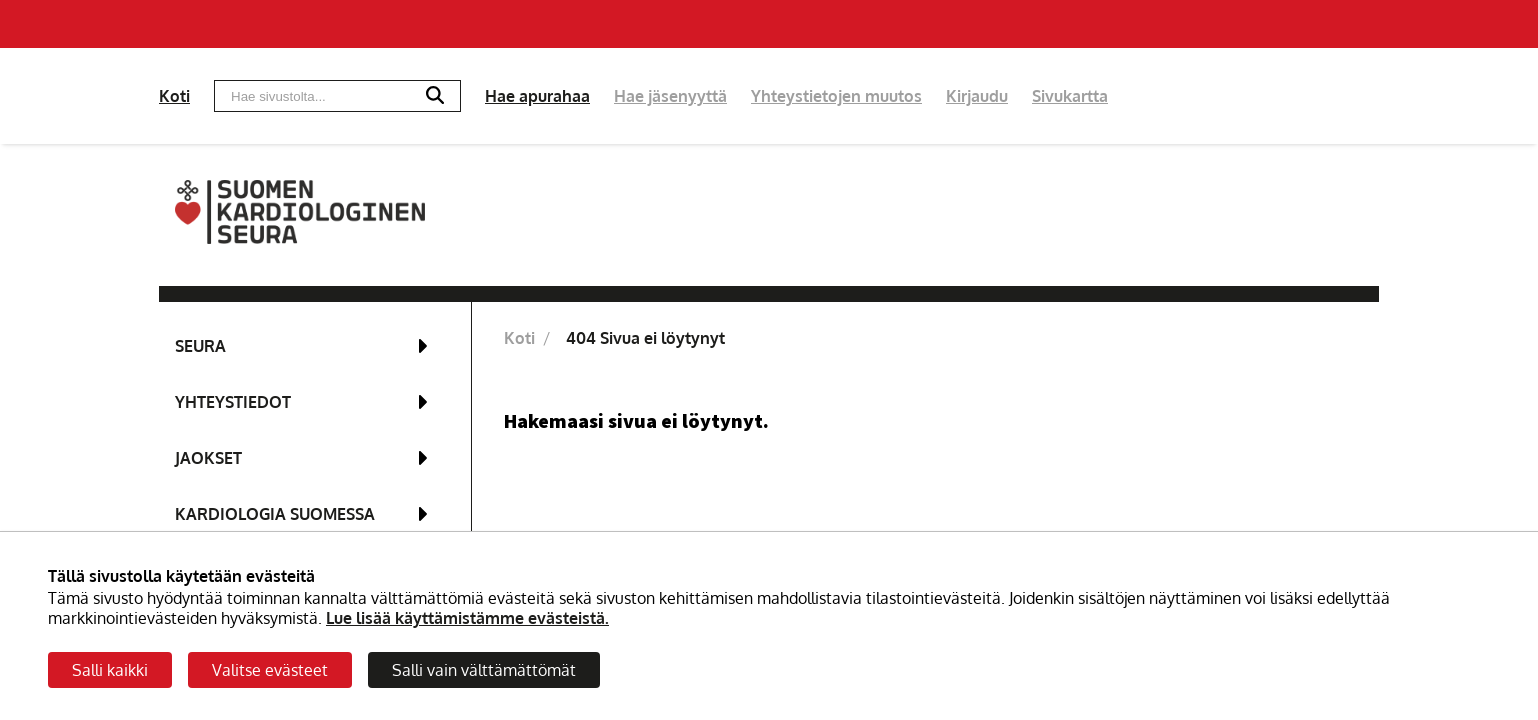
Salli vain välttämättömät (484, 670)
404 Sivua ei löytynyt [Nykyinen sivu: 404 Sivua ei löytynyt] (645, 338)
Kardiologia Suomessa (275, 514)
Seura (200, 346)
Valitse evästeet (270, 670)
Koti (174, 96)
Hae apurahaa (537, 96)
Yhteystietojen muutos (836, 96)
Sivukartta (1070, 96)
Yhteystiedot (233, 402)
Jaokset (208, 458)
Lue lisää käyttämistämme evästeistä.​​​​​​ (467, 618)
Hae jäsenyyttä (670, 96)
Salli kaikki (110, 670)
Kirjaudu (977, 96)
